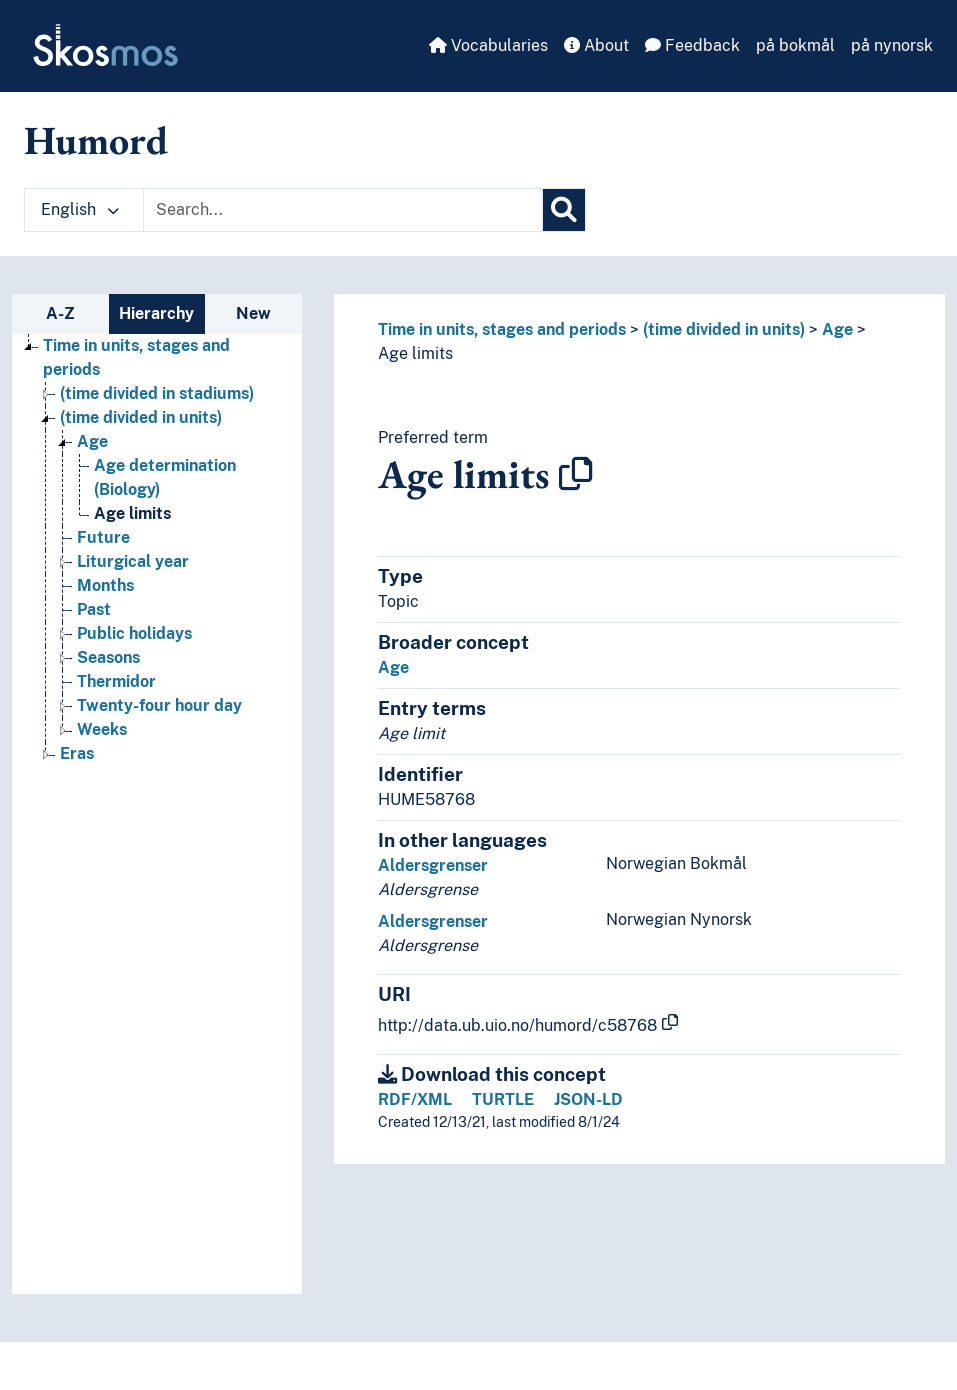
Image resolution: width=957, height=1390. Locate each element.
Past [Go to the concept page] (94, 609)
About (596, 45)
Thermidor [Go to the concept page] (116, 681)
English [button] (80, 209)
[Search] (564, 210)
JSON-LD (588, 1099)
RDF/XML (415, 1099)
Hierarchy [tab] (156, 313)
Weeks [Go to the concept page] (102, 729)
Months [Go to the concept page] (105, 585)
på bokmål (795, 45)
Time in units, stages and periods (502, 329)
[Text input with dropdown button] (343, 210)
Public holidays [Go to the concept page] (134, 633)
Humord (96, 140)
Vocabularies (488, 45)
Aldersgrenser (433, 865)
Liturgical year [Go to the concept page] (133, 561)
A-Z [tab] (60, 313)
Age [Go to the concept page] (92, 441)
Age (837, 329)
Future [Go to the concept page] (103, 537)
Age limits (415, 353)
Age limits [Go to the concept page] (132, 513)
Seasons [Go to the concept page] (108, 657)
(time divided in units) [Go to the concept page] (141, 417)
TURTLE (503, 1099)
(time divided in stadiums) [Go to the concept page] (157, 393)
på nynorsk (892, 45)
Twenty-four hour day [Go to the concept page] (159, 705)
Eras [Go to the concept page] (77, 753)
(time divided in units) (724, 329)
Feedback (692, 45)
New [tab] (253, 313)
